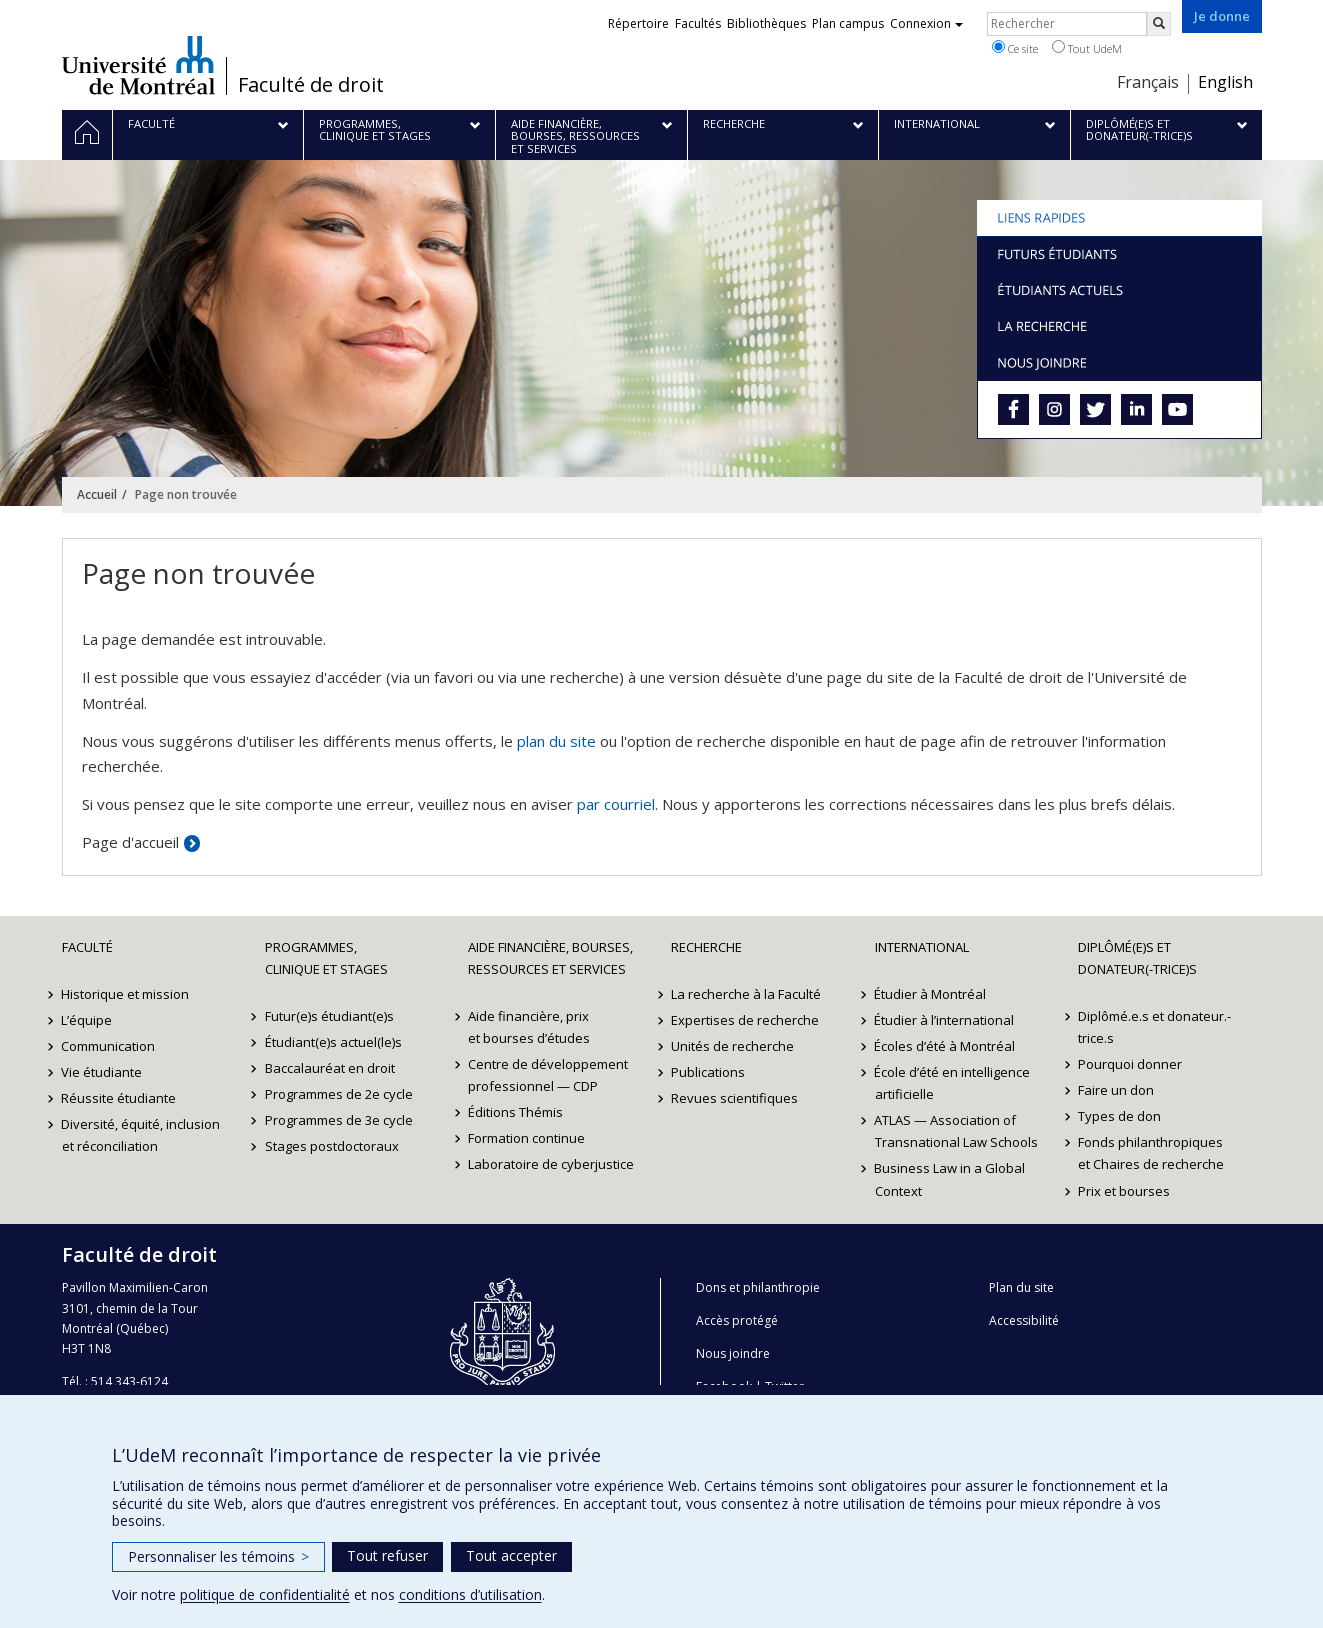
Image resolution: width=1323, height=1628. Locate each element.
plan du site (556, 741)
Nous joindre (733, 1353)
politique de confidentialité (265, 1594)
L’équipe (87, 1020)
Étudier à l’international (945, 1020)
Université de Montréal (138, 65)
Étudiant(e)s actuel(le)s (333, 1042)
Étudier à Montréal (931, 994)
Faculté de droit (311, 85)
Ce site (1015, 48)
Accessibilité (1024, 1320)
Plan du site (1021, 1287)
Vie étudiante (102, 1072)
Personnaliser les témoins (218, 1556)
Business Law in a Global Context (950, 1179)
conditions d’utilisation (470, 1594)
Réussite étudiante (119, 1098)
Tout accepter (511, 1555)
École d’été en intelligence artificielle (953, 1083)
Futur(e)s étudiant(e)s (329, 1016)
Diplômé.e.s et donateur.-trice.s (1154, 1027)
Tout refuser (387, 1555)
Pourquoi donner (1130, 1064)
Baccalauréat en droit (330, 1068)
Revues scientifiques (734, 1098)
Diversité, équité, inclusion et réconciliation (141, 1135)
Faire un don (1116, 1090)
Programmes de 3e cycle (339, 1120)
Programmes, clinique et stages (326, 958)
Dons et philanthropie (758, 1287)
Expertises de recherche (745, 1020)
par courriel (616, 804)
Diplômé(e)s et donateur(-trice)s (1137, 958)
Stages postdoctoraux (332, 1146)
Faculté (87, 947)
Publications (708, 1072)
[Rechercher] (1159, 24)
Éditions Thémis (515, 1112)
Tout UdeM (1087, 48)
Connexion (926, 23)
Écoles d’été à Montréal (945, 1046)
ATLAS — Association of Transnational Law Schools (956, 1131)
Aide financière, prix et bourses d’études (529, 1027)
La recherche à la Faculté (746, 994)
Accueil (97, 494)
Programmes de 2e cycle (339, 1094)
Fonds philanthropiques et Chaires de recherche (1151, 1153)
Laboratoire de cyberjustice (551, 1164)
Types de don (1119, 1116)
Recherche (706, 947)
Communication (109, 1046)
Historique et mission (126, 994)
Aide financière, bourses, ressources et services (550, 958)
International (922, 947)
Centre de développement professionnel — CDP (548, 1075)
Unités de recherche (732, 1046)
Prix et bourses (1124, 1191)
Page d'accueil (130, 842)
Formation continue (526, 1138)
